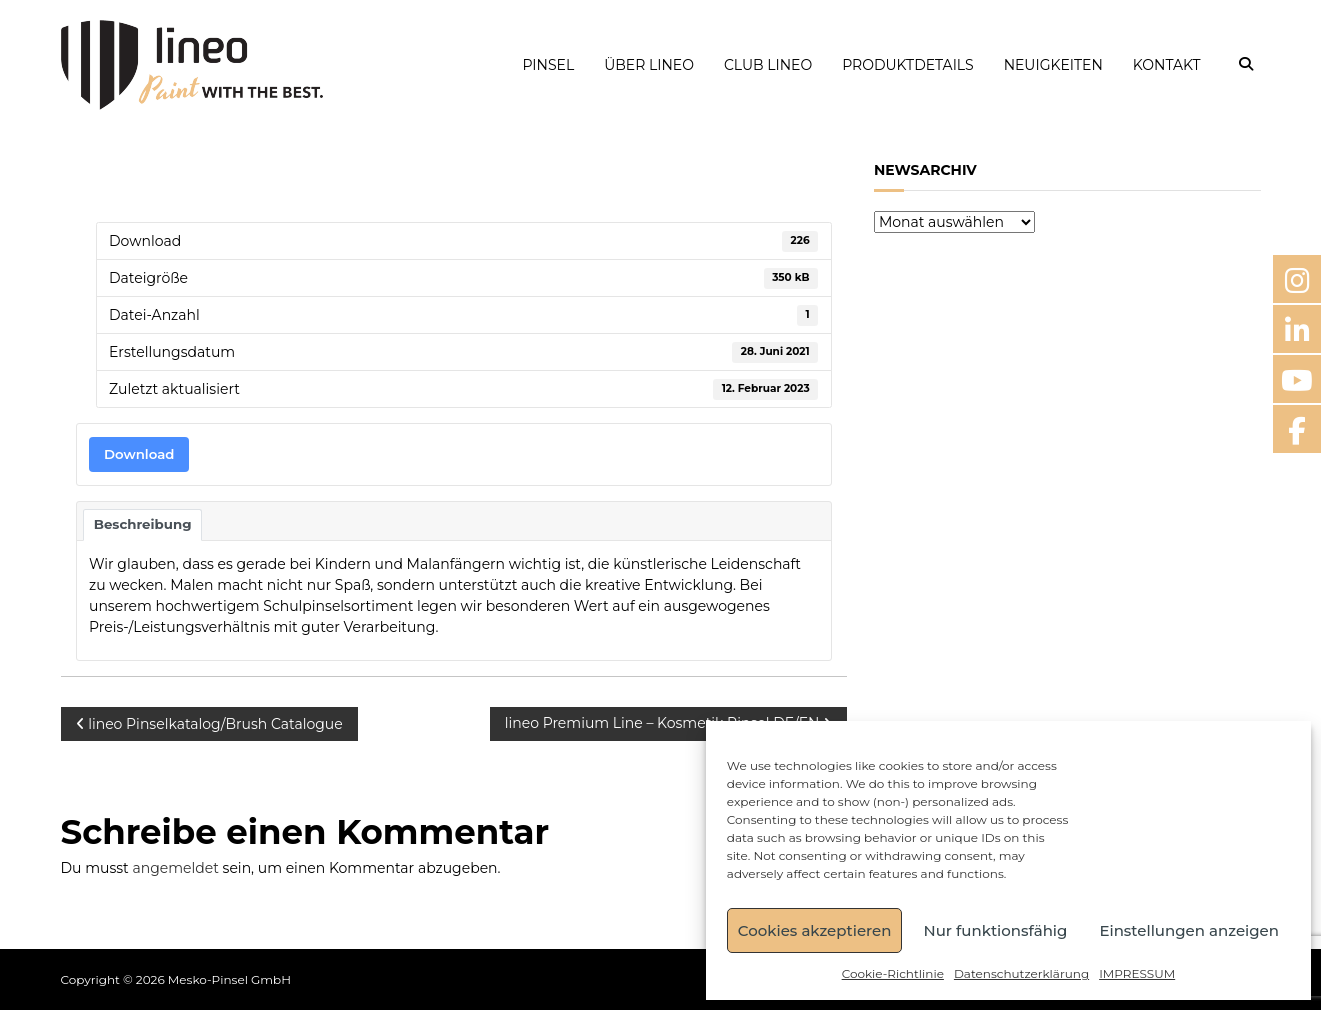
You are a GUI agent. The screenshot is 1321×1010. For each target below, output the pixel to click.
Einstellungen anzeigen (1189, 930)
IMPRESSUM (1137, 973)
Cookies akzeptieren (815, 930)
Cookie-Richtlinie (893, 973)
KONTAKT (1167, 65)
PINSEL (548, 65)
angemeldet (175, 868)
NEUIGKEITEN (1053, 65)
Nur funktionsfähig (995, 930)
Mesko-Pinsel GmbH (229, 979)
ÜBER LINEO (649, 65)
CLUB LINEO (768, 65)
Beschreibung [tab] (143, 524)
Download (139, 454)
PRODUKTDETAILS (907, 65)
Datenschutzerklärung (1021, 973)
